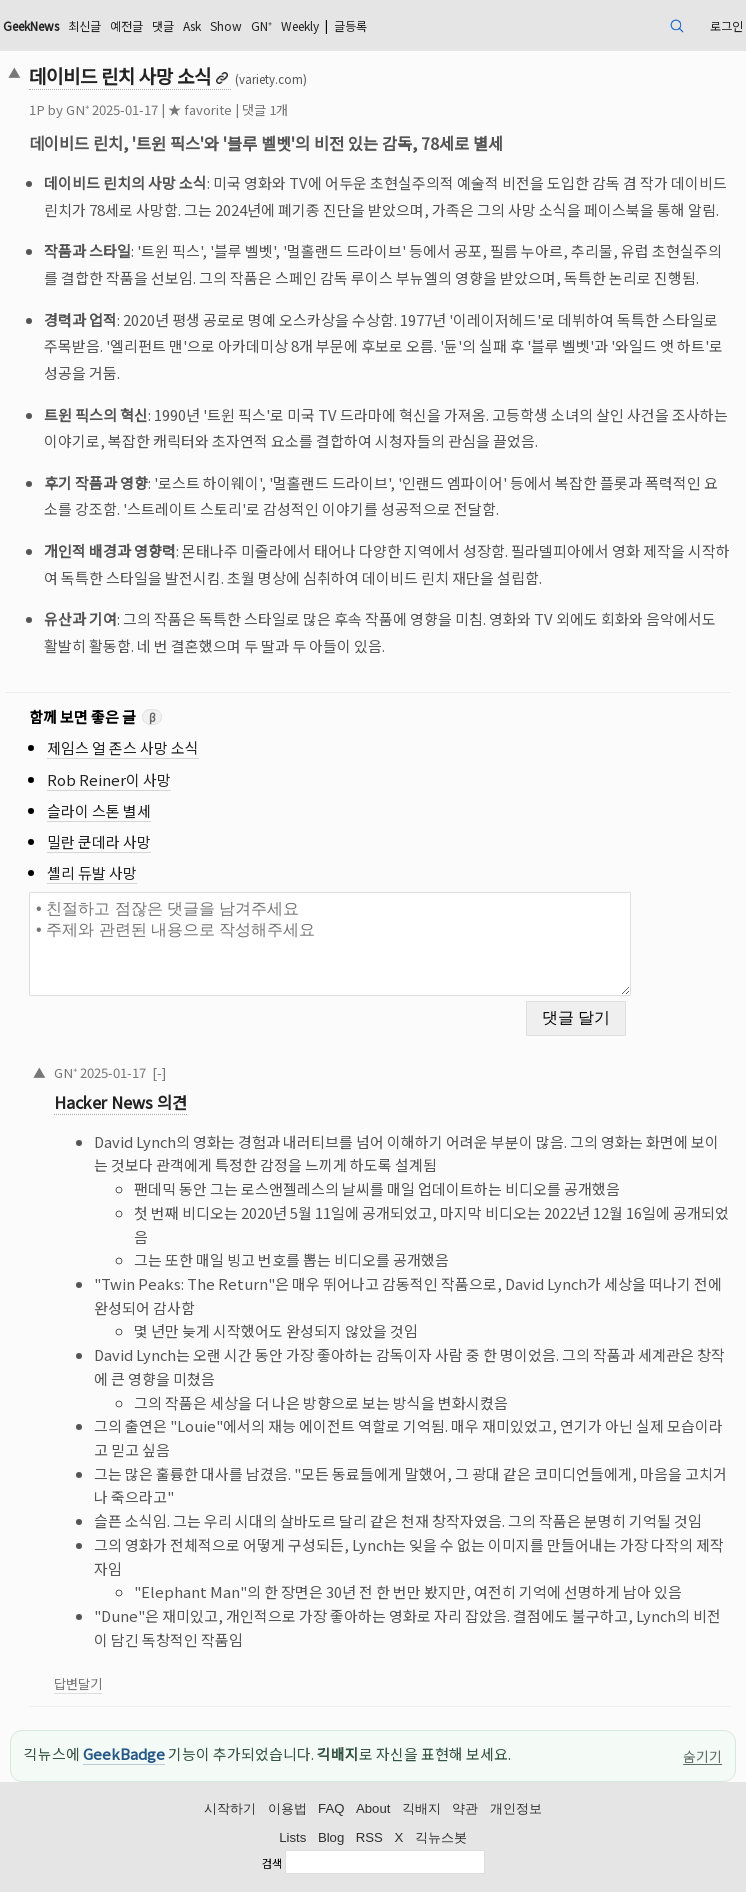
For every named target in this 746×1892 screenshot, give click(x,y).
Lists (292, 1837)
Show (226, 25)
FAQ (331, 1808)
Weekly (300, 25)
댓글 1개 (265, 109)
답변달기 (78, 1683)
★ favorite (200, 109)
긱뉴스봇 (441, 1837)
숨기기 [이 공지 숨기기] (702, 1756)
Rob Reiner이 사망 (109, 779)
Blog (331, 1837)
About (373, 1808)
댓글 (163, 25)
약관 (465, 1808)
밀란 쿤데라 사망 (99, 841)
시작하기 (230, 1808)
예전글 (126, 25)
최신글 (84, 25)
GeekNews (31, 25)
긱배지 (421, 1808)
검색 (272, 1864)
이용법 (287, 1808)
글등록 (350, 25)
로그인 (726, 25)
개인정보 (516, 1808)
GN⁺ (261, 25)
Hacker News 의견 (120, 1102)
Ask (192, 25)
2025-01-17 (113, 1072)
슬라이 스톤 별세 (99, 810)
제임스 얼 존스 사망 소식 (123, 747)
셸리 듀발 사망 (92, 872)
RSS (369, 1837)
